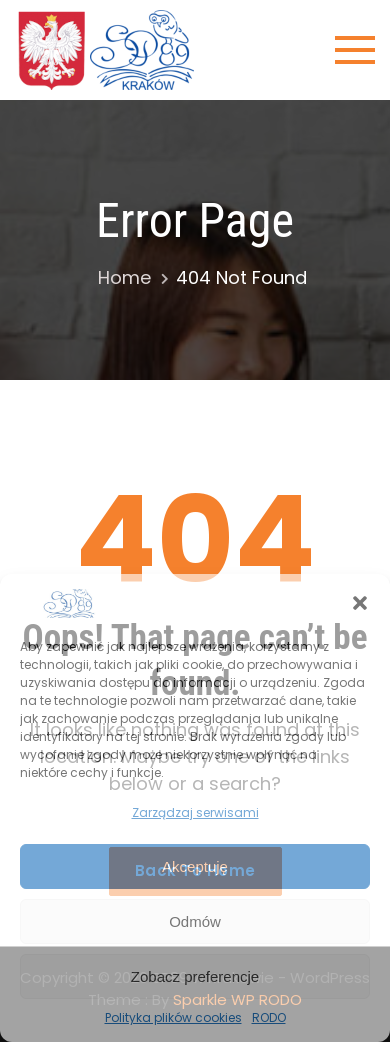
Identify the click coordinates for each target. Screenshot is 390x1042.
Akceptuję (195, 866)
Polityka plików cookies (173, 1017)
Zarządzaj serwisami (195, 812)
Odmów (195, 921)
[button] (360, 603)
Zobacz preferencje (195, 976)
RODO (269, 1017)
